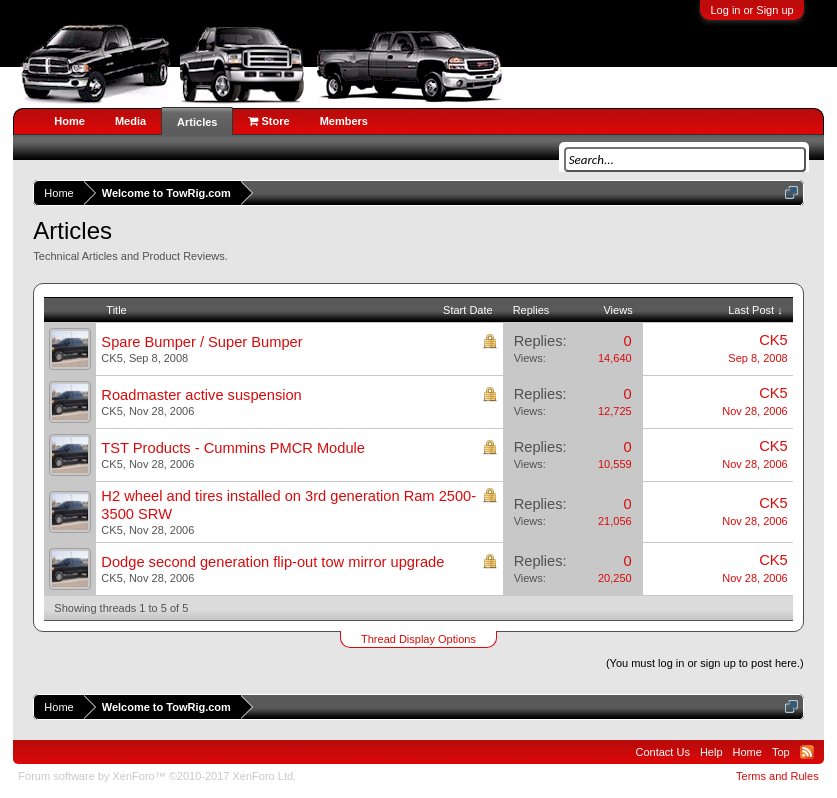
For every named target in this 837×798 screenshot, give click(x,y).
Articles (197, 122)
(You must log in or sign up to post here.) (705, 663)
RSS (807, 752)
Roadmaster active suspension (201, 395)
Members (344, 121)
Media (130, 121)
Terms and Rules (777, 776)
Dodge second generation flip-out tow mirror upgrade (272, 562)
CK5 (111, 358)
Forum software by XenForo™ (157, 776)
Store (268, 121)
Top (781, 752)
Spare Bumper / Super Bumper (201, 342)
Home (69, 121)
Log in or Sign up (751, 10)
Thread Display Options (418, 639)
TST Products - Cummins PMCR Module (233, 448)
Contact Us (663, 752)
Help (711, 752)
